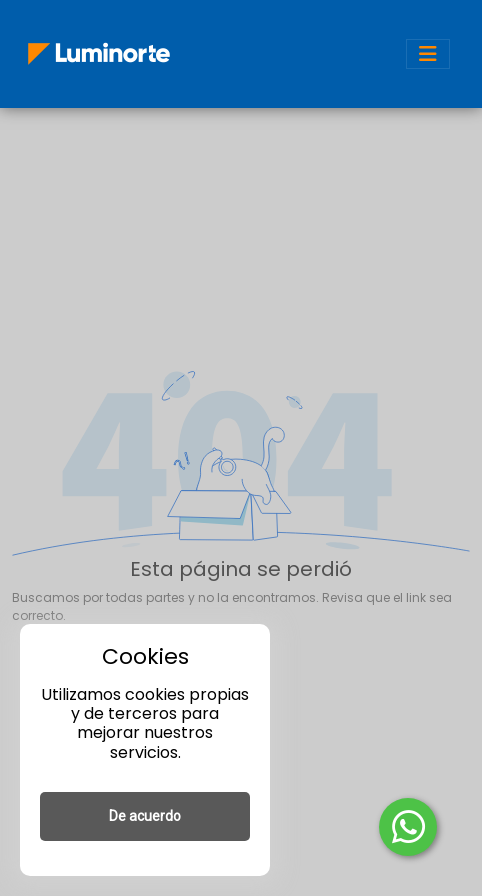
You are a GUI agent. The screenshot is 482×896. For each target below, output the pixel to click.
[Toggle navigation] (428, 54)
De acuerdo (145, 816)
